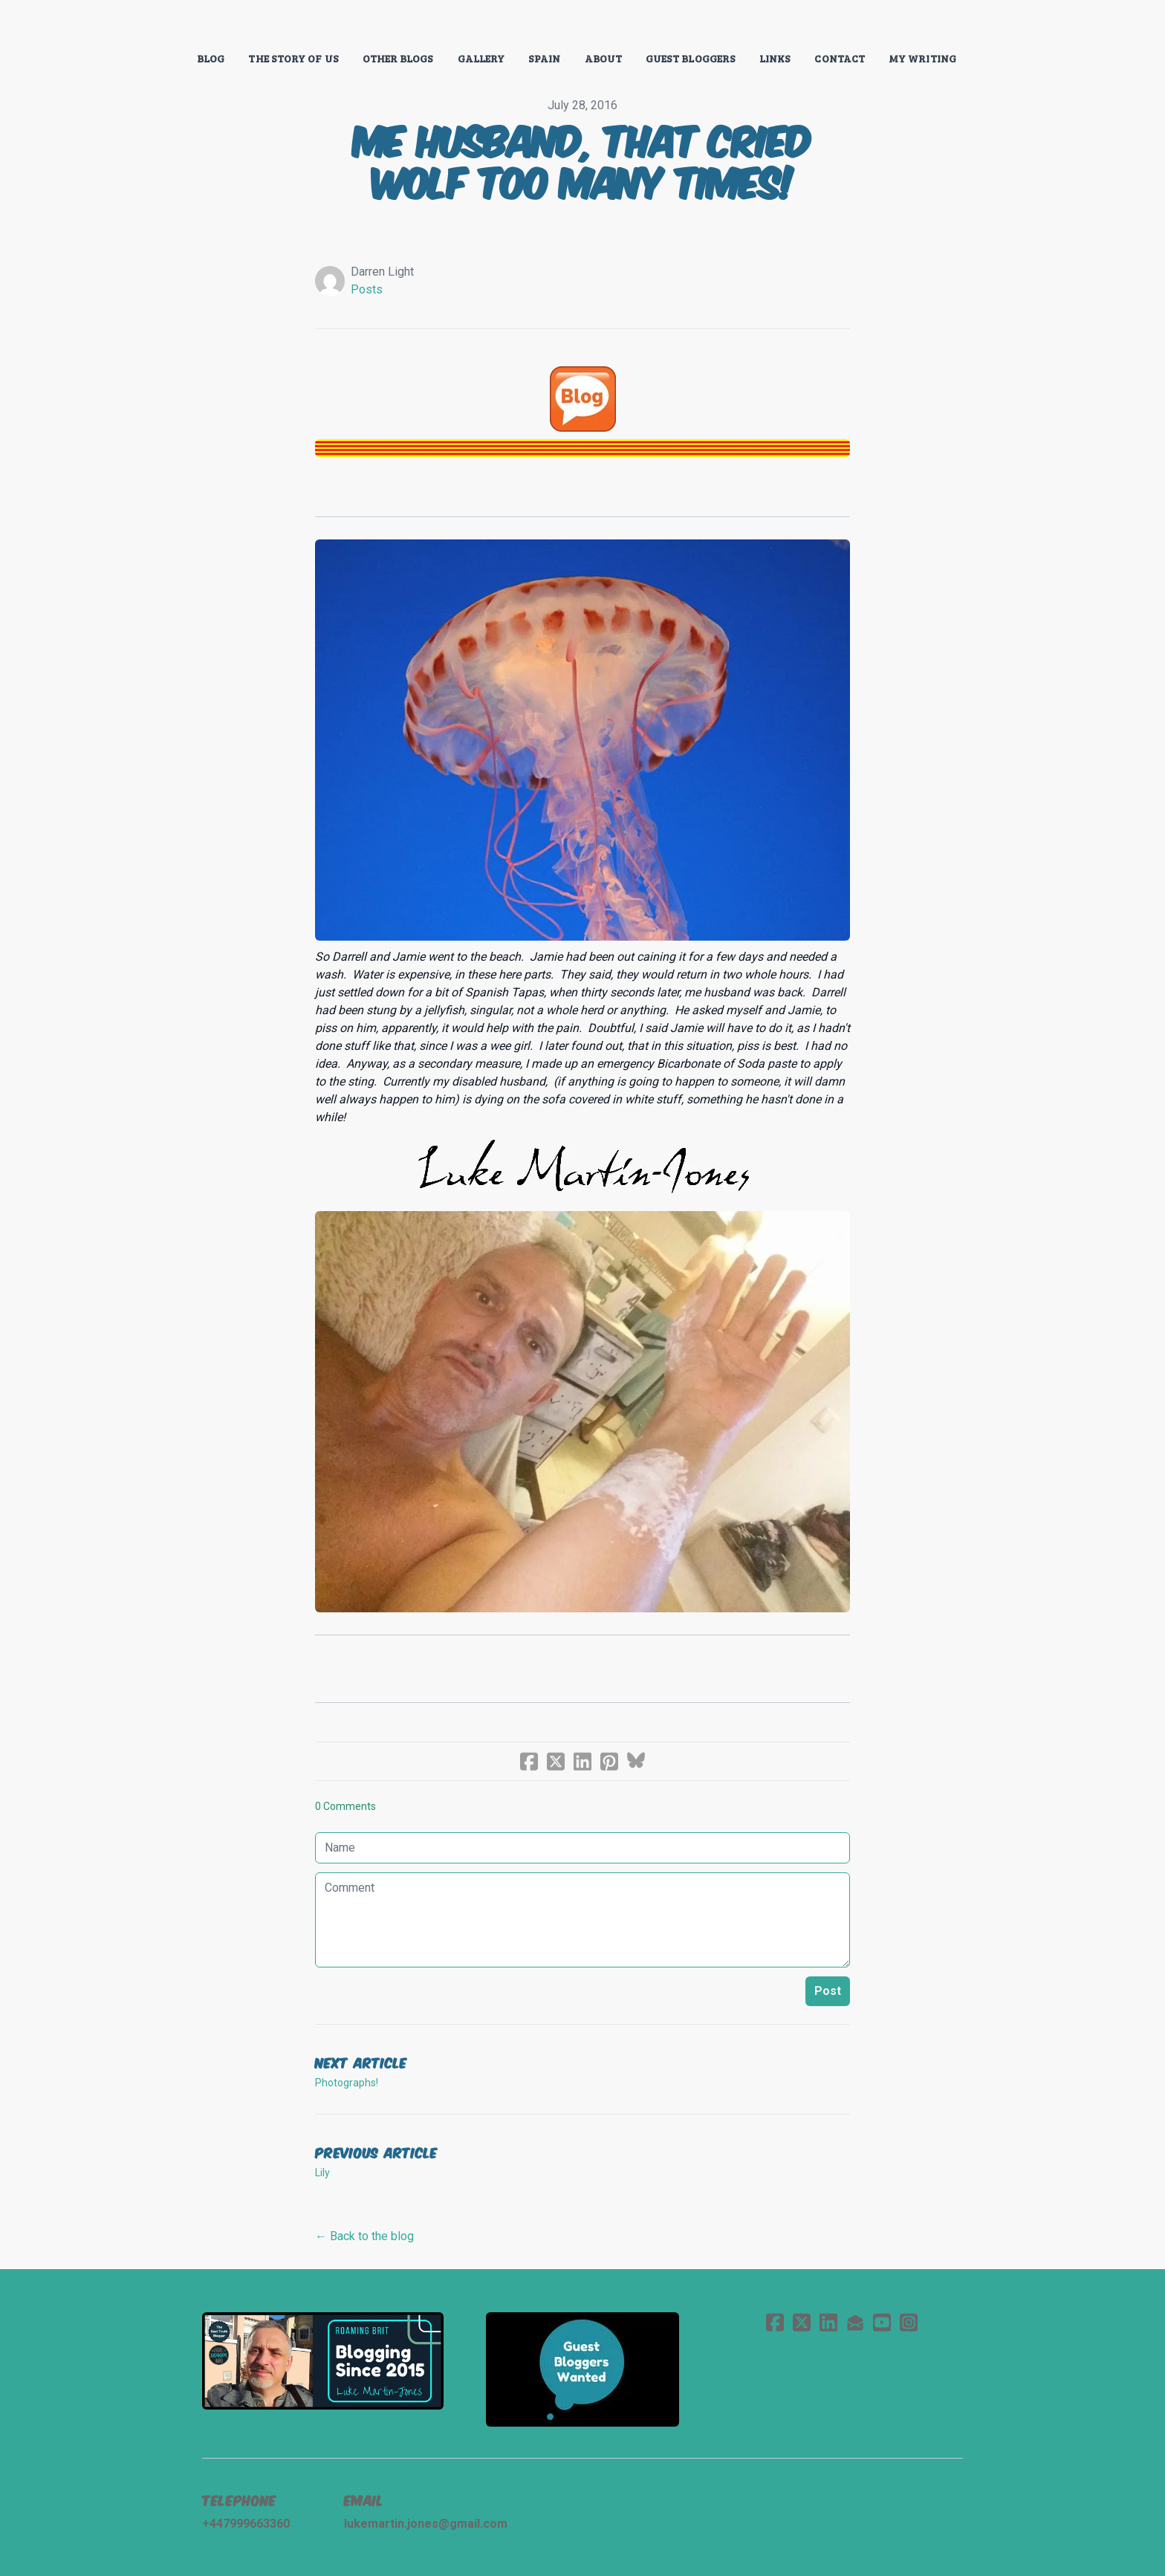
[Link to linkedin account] (828, 2322)
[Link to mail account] (855, 2322)
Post (827, 1991)
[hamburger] (137, 24)
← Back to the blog (364, 2236)
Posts (367, 289)
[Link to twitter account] (802, 2322)
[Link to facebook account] (775, 2322)
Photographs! (346, 2083)
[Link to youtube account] (882, 2322)
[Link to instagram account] (909, 2322)
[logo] (582, 25)
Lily (322, 2172)
